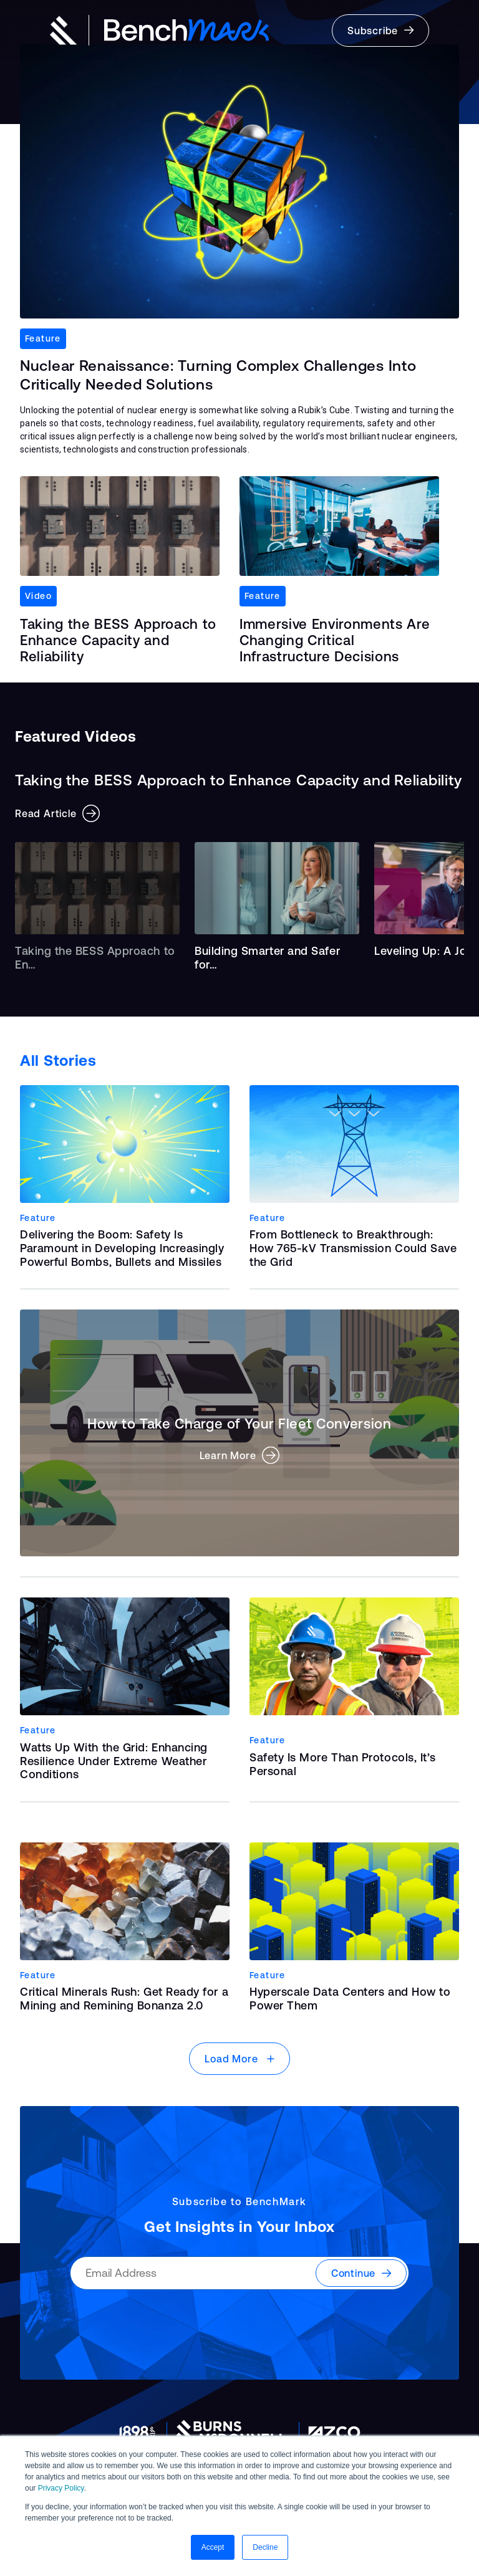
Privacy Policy (61, 2488)
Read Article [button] (57, 813)
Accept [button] (213, 2547)
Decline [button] (265, 2547)
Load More (239, 2058)
